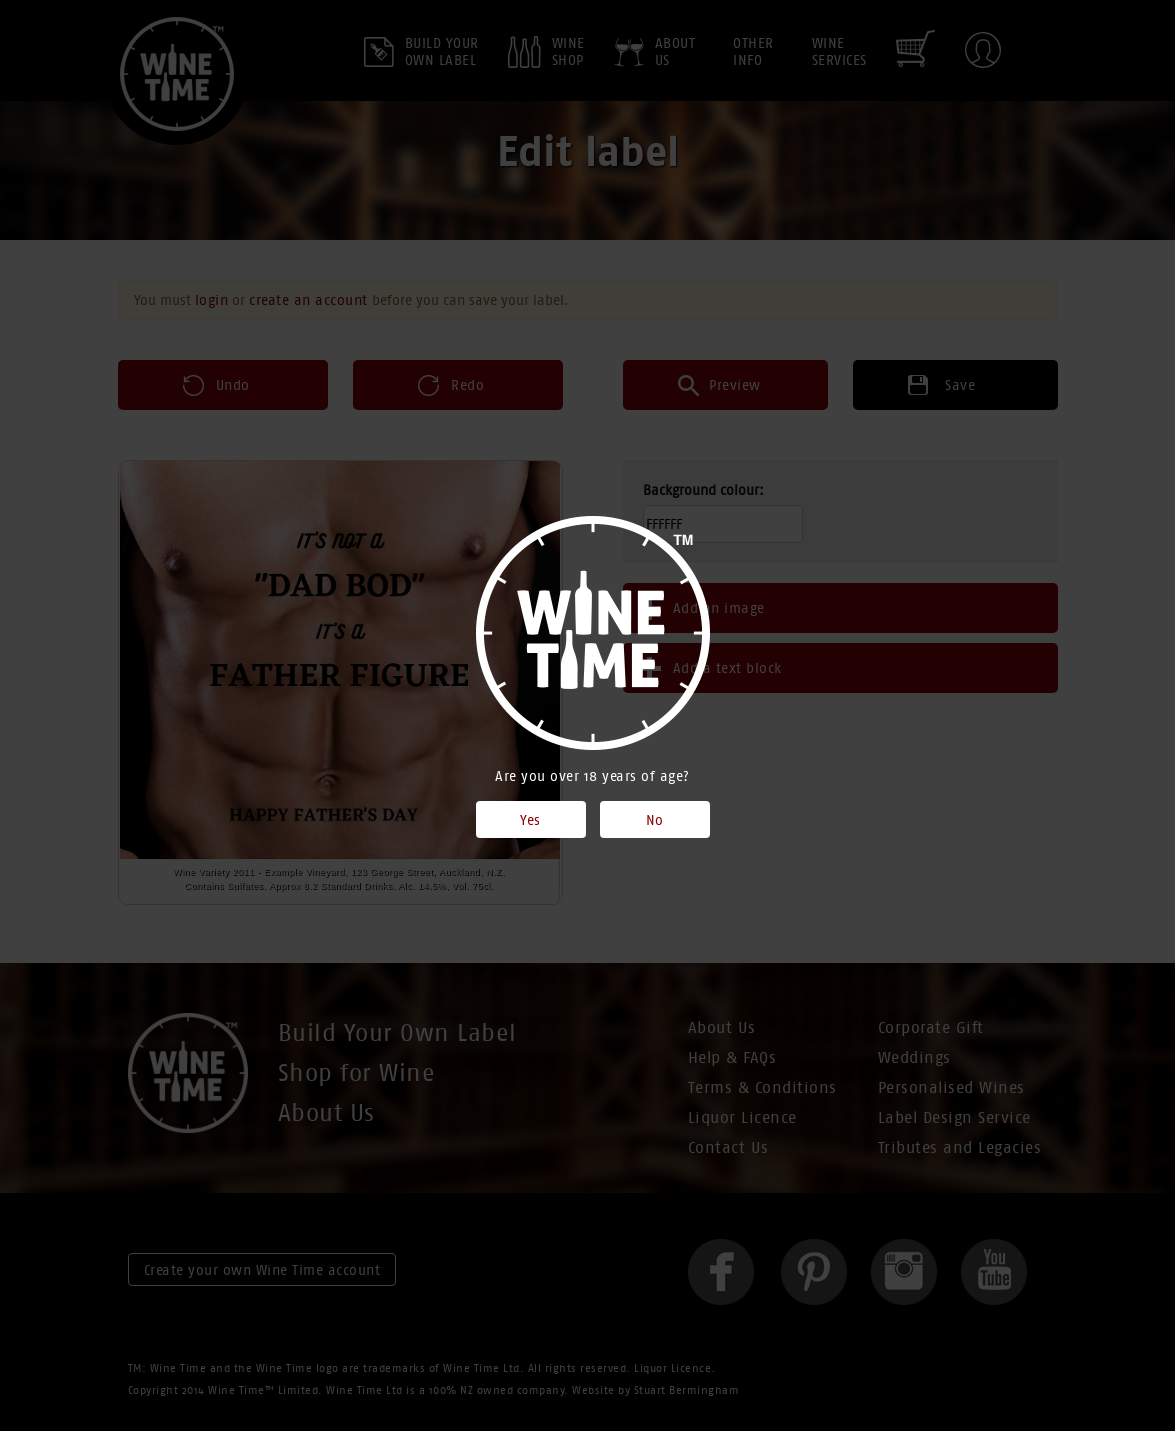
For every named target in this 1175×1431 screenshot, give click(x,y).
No (655, 820)
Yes (530, 820)
